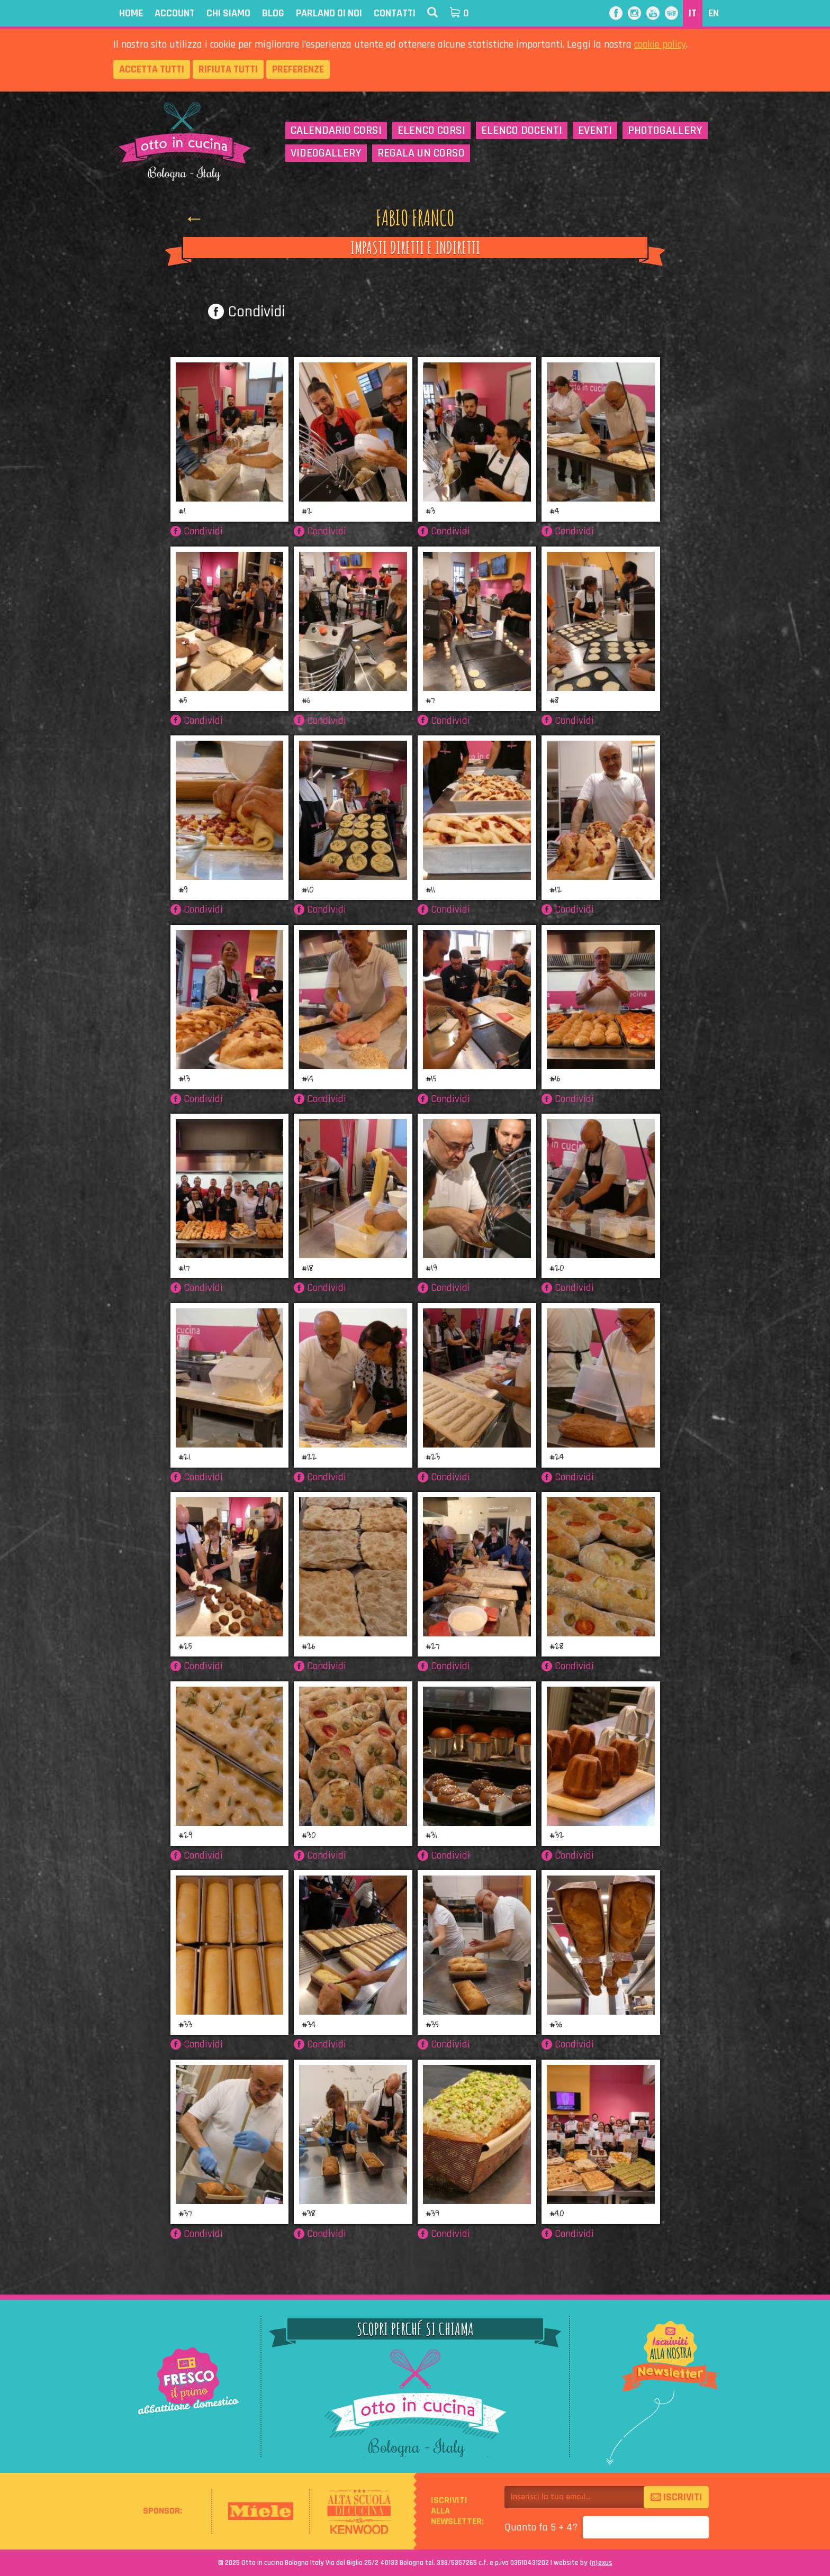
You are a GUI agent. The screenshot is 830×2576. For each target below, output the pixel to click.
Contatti (395, 13)
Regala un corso (421, 153)
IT (693, 13)
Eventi (595, 130)
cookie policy (660, 44)
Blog (273, 13)
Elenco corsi (431, 130)
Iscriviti (676, 2497)
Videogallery (326, 153)
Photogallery (665, 130)
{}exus (600, 2563)
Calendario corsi (336, 130)
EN (713, 13)
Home (131, 13)
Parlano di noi (329, 13)
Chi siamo (228, 13)
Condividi (246, 312)
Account (175, 13)
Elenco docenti (521, 130)
